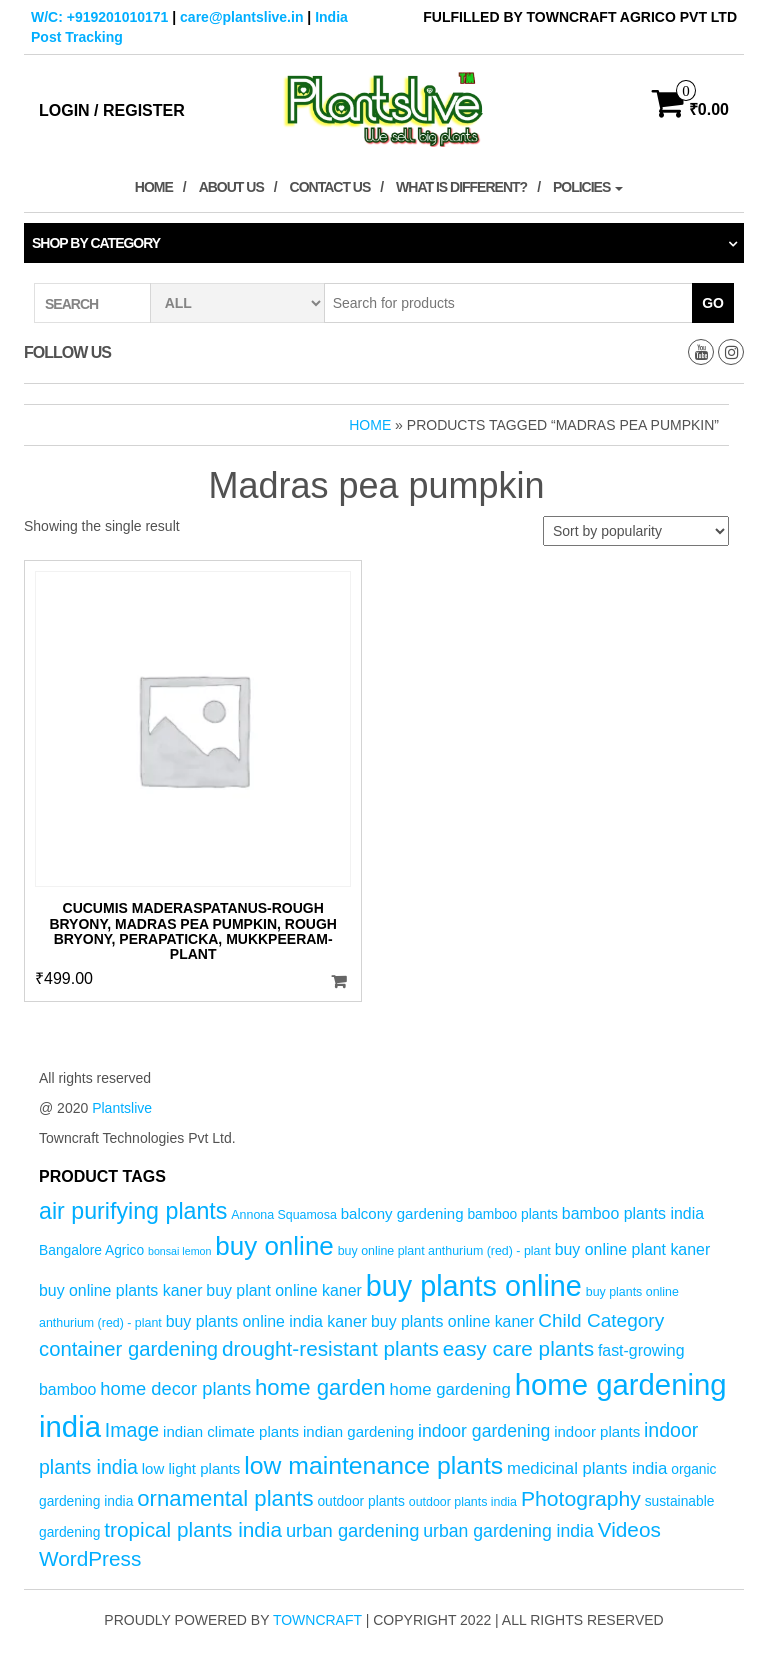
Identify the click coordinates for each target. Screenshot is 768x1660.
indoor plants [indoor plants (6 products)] (597, 1431)
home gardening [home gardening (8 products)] (450, 1389)
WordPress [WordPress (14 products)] (90, 1558)
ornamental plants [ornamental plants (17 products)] (225, 1498)
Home (154, 187)
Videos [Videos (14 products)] (629, 1529)
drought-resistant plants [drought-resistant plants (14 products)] (330, 1348)
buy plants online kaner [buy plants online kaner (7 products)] (452, 1321)
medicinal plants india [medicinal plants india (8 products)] (587, 1468)
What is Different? (461, 187)
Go (713, 303)
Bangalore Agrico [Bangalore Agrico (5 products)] (91, 1250)
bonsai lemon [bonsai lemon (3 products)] (179, 1251)
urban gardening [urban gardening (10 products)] (353, 1530)
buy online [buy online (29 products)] (274, 1246)
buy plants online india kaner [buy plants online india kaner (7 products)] (266, 1321)
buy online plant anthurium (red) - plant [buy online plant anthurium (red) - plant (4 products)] (444, 1251)
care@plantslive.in (241, 17)
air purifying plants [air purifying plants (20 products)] (133, 1211)
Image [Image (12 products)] (132, 1430)
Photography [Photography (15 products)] (581, 1498)
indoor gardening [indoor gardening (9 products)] (484, 1431)
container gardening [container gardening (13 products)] (128, 1349)
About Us (231, 187)
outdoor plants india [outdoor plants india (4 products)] (463, 1502)
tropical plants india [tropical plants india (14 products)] (193, 1529)
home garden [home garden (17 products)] (320, 1387)
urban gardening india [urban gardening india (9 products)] (508, 1531)
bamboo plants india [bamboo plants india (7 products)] (633, 1213)
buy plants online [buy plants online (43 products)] (474, 1286)
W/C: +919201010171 (99, 17)
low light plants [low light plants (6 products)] (191, 1468)
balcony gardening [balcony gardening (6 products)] (402, 1213)
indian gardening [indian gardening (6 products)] (358, 1431)
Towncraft (317, 1620)
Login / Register (112, 110)
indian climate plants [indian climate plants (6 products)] (231, 1431)
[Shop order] (636, 531)
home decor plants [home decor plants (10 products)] (175, 1388)
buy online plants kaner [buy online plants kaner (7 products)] (120, 1290)
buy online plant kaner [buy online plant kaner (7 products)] (633, 1249)
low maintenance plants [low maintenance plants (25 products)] (373, 1465)
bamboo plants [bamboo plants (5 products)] (512, 1214)
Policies (588, 187)
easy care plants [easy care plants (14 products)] (518, 1348)
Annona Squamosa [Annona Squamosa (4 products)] (284, 1215)
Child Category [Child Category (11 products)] (601, 1320)
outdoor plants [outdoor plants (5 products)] (360, 1501)
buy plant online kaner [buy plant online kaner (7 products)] (284, 1290)
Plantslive (122, 1108)
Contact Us (330, 187)
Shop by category (96, 243)
